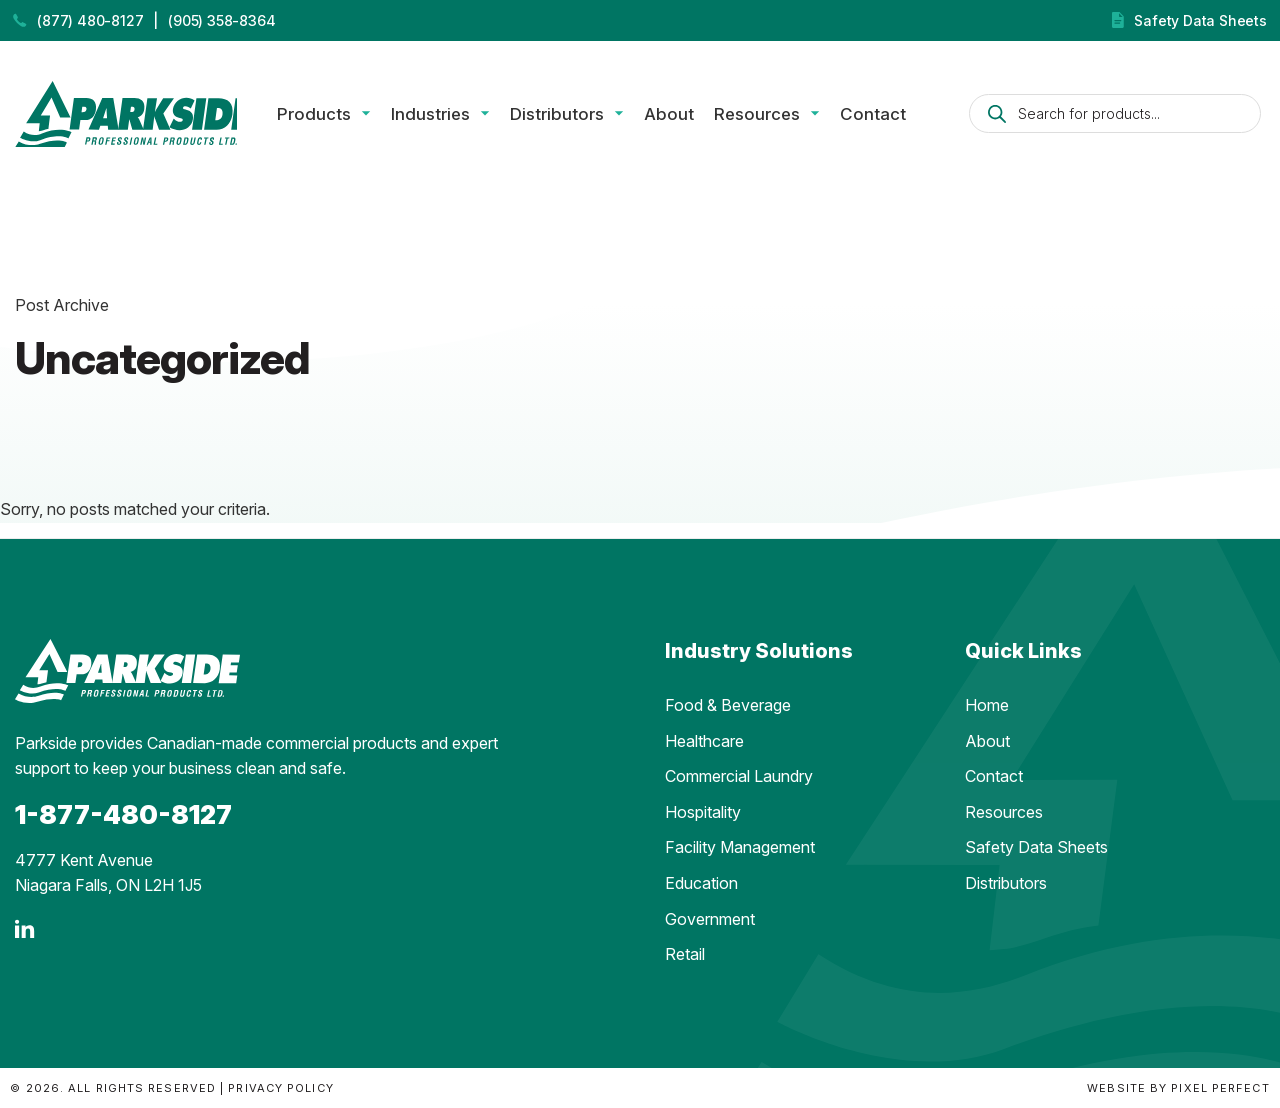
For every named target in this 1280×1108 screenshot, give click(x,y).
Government (710, 919)
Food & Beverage (728, 705)
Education (701, 883)
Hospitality (703, 812)
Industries (447, 116)
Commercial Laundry (739, 776)
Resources (774, 116)
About (686, 116)
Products (331, 116)
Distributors (574, 116)
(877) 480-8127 (90, 20)
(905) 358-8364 (221, 20)
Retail (685, 954)
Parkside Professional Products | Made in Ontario (134, 116)
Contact (890, 116)
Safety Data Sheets (1200, 20)
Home (987, 705)
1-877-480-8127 (123, 814)
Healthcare (704, 741)
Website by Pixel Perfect (1178, 1088)
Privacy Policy (280, 1088)
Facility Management (740, 847)
